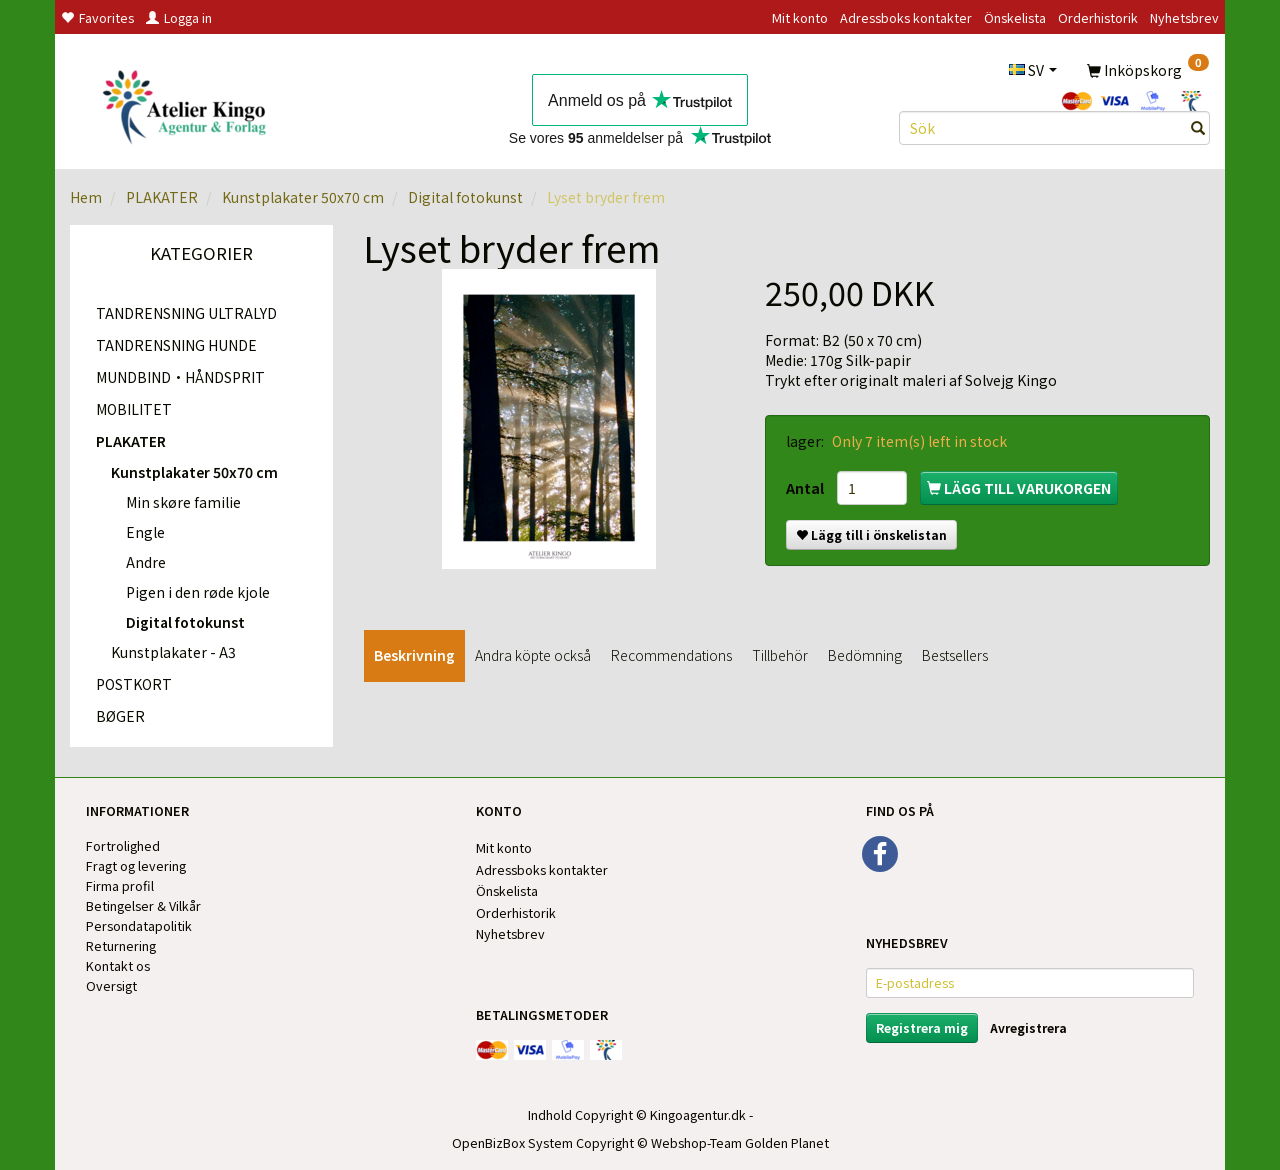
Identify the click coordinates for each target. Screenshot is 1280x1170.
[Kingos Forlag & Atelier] (191, 103)
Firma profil (120, 885)
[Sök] (1198, 128)
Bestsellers (955, 655)
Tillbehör (780, 655)
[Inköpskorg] (1148, 69)
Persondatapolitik (139, 925)
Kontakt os (118, 965)
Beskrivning (414, 655)
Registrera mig (922, 1027)
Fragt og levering (136, 865)
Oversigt (111, 985)
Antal (806, 488)
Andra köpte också (533, 655)
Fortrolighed (123, 845)
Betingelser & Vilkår (143, 905)
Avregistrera (1028, 1027)
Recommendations (671, 655)
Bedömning (865, 655)
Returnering (121, 945)
